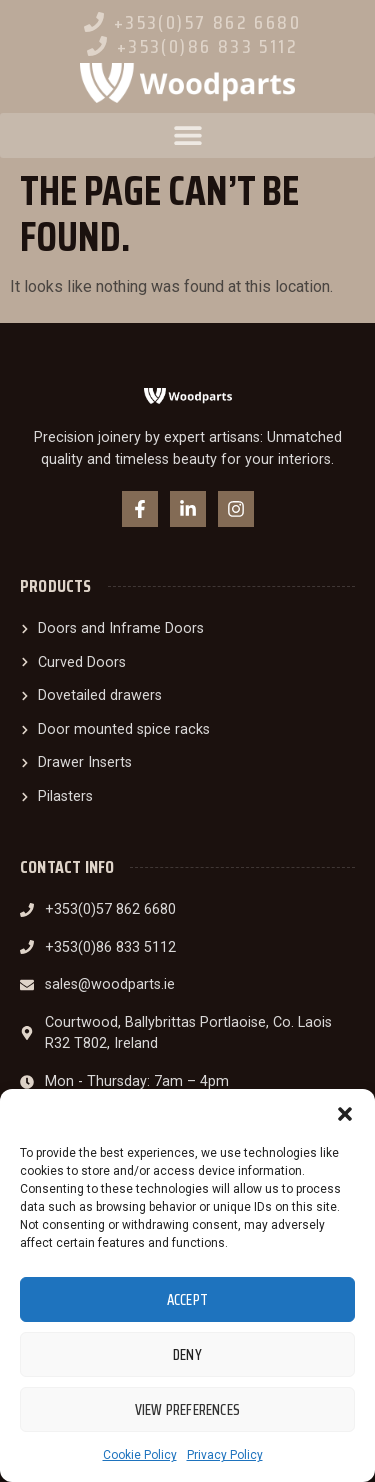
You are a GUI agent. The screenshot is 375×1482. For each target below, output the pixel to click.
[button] (345, 1114)
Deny (187, 1355)
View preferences (187, 1410)
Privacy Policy (225, 1455)
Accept (187, 1300)
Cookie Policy (140, 1455)
